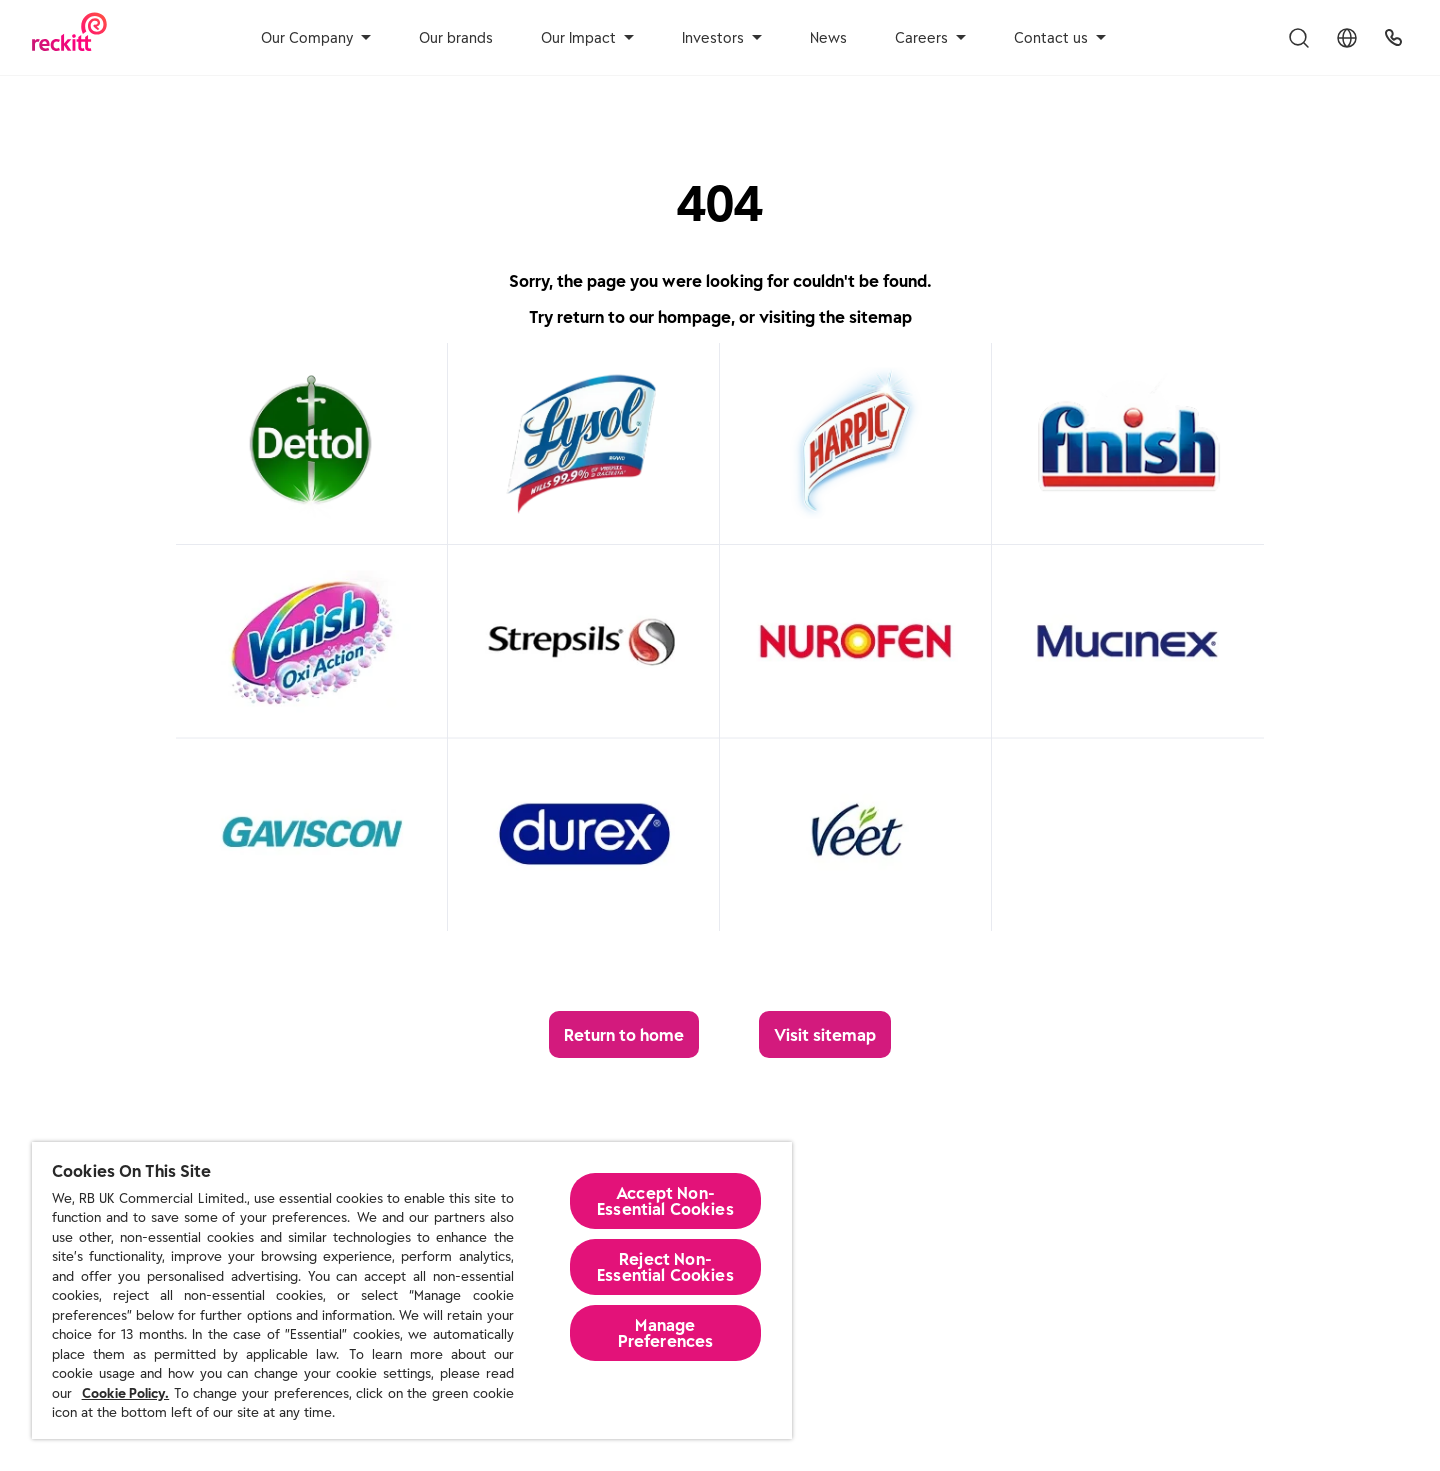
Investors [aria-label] (722, 38)
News (828, 38)
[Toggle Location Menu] (1347, 38)
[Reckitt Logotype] (69, 37)
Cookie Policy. (126, 1393)
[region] (412, 1290)
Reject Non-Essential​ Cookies (665, 1267)
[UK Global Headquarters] (1393, 38)
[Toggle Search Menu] (1299, 38)
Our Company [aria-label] (316, 38)
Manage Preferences (666, 1333)
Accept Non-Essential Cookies (665, 1201)
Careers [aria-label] (930, 38)
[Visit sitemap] (825, 1034)
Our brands (456, 38)
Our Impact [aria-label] (587, 38)
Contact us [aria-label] (1060, 38)
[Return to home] (624, 1034)
